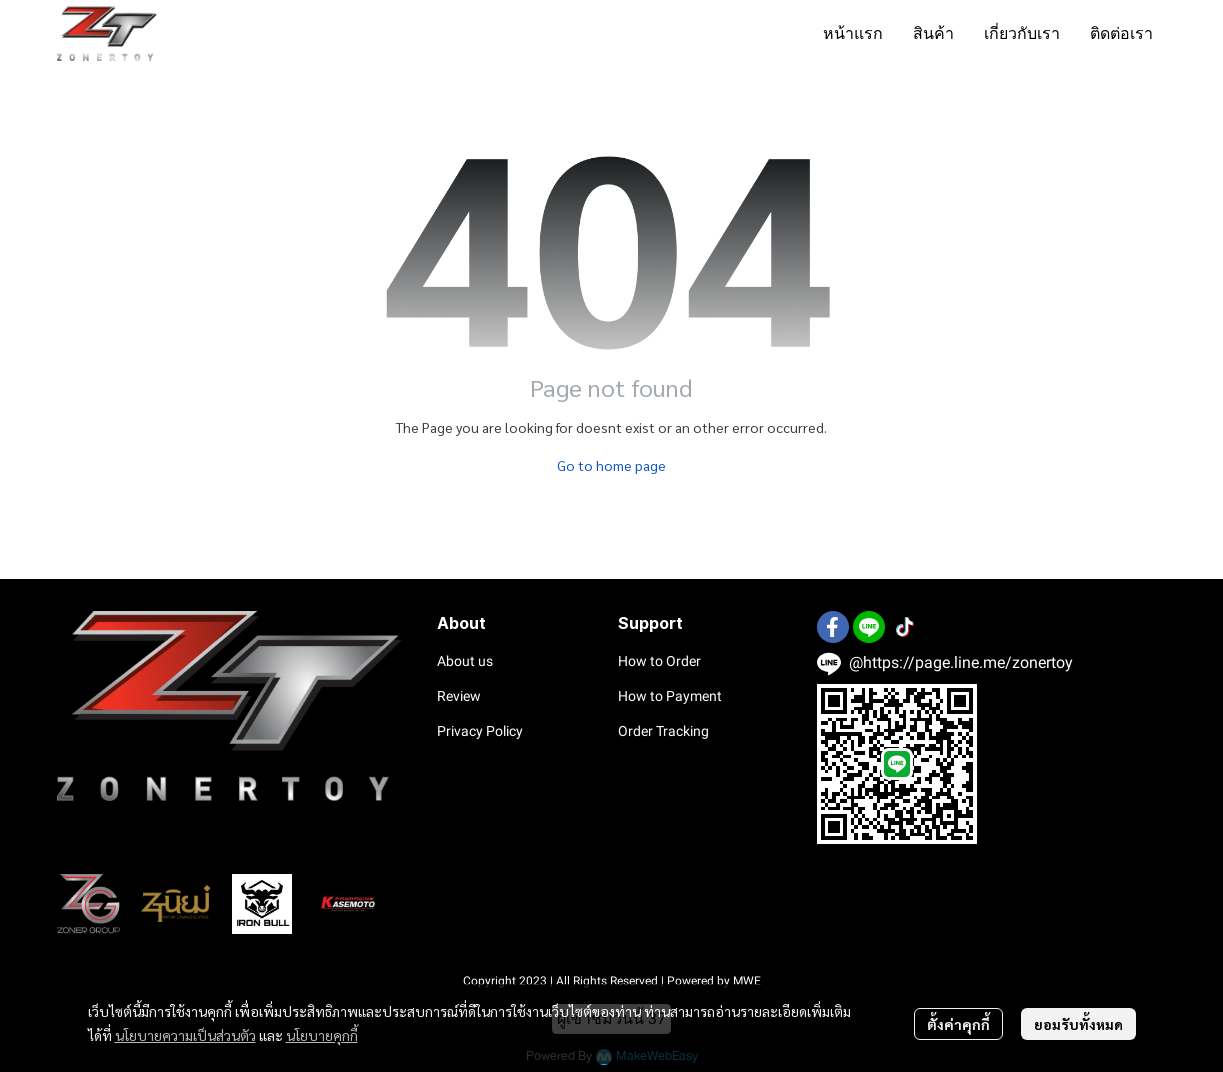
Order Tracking (663, 731)
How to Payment (670, 696)
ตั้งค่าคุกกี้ (958, 1024)
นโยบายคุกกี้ (322, 1035)
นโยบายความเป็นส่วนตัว (185, 1035)
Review (459, 696)
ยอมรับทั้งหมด (1078, 1024)
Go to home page (611, 465)
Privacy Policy (480, 731)
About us (465, 661)
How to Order (659, 661)
